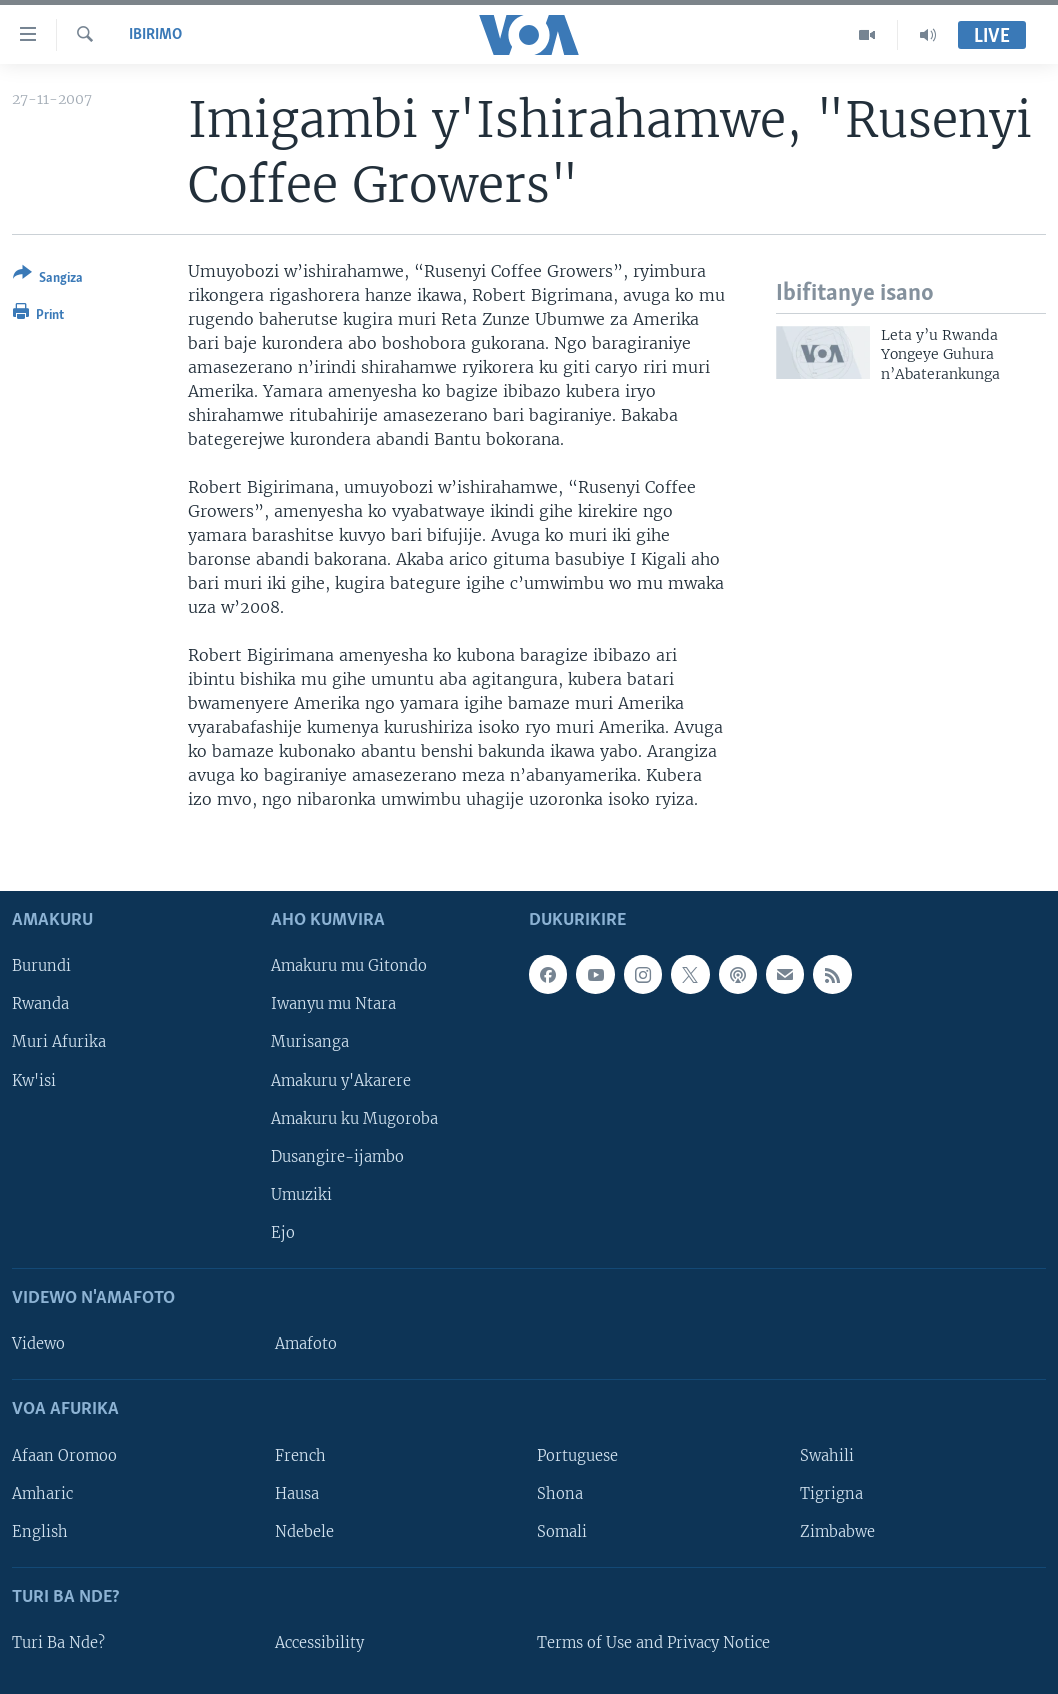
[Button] (48, 279)
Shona (560, 1493)
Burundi (41, 966)
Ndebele (304, 1531)
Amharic (42, 1493)
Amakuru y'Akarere (341, 1080)
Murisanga (310, 1042)
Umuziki (301, 1194)
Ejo (283, 1232)
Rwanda (40, 1004)
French (300, 1455)
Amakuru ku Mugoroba (354, 1118)
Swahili (827, 1455)
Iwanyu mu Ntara (333, 1004)
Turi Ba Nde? (58, 1643)
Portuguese (577, 1455)
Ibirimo (155, 35)
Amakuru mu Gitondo (349, 966)
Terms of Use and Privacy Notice (653, 1643)
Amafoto (306, 1344)
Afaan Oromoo (64, 1455)
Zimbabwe (837, 1531)
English (40, 1531)
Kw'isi (34, 1080)
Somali (562, 1531)
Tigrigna (831, 1493)
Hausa (297, 1493)
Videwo (38, 1344)
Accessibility (319, 1643)
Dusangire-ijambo (337, 1156)
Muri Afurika (59, 1042)
